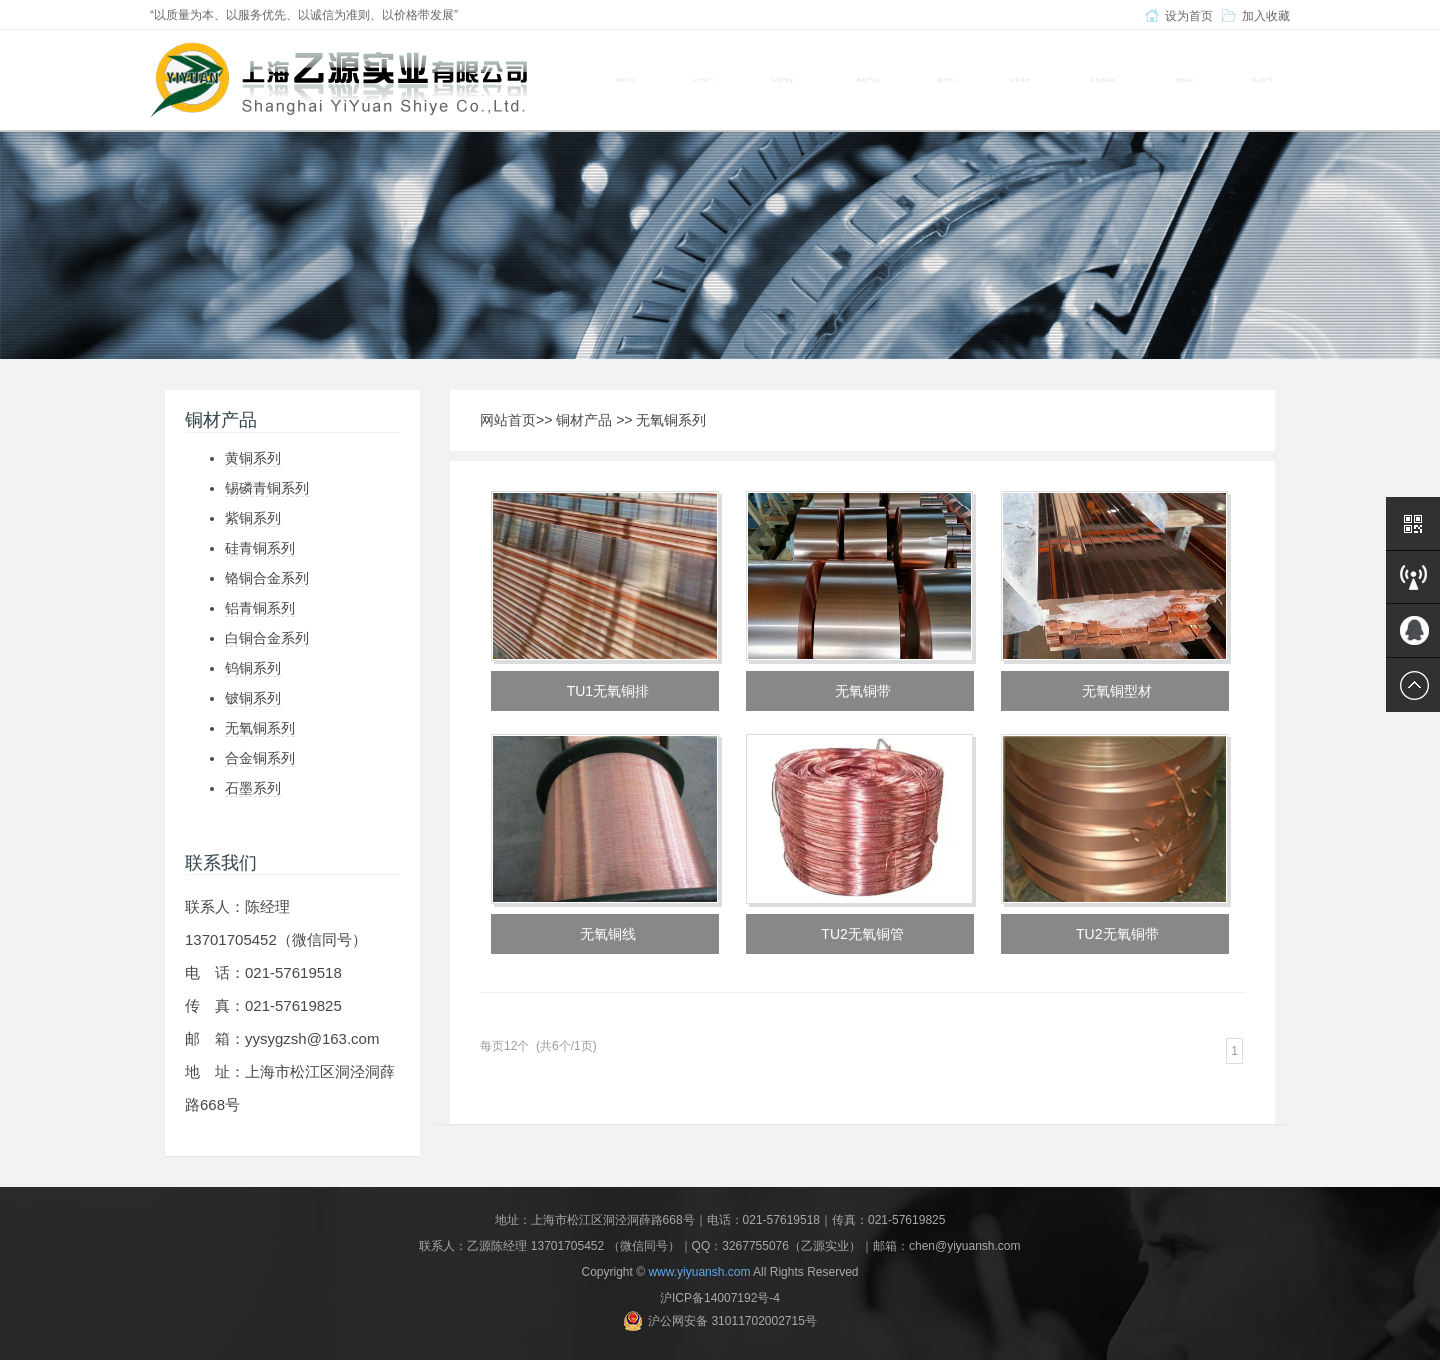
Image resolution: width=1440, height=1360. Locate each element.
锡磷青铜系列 (267, 488)
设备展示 (1020, 80)
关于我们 (703, 80)
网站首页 (627, 80)
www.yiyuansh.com (699, 1272)
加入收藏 (1266, 16)
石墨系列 (253, 788)
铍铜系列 (253, 698)
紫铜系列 (253, 518)
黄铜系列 (253, 458)
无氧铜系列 (260, 728)
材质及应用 (1103, 80)
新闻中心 (1186, 80)
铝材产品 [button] (868, 80)
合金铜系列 (260, 758)
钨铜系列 (253, 668)
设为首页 (1189, 16)
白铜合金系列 (267, 638)
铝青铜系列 (260, 608)
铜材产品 (584, 420)
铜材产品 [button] (783, 80)
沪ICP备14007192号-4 (720, 1298)
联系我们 (1262, 80)
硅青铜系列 (260, 548)
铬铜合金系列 (267, 578)
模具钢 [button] (946, 80)
